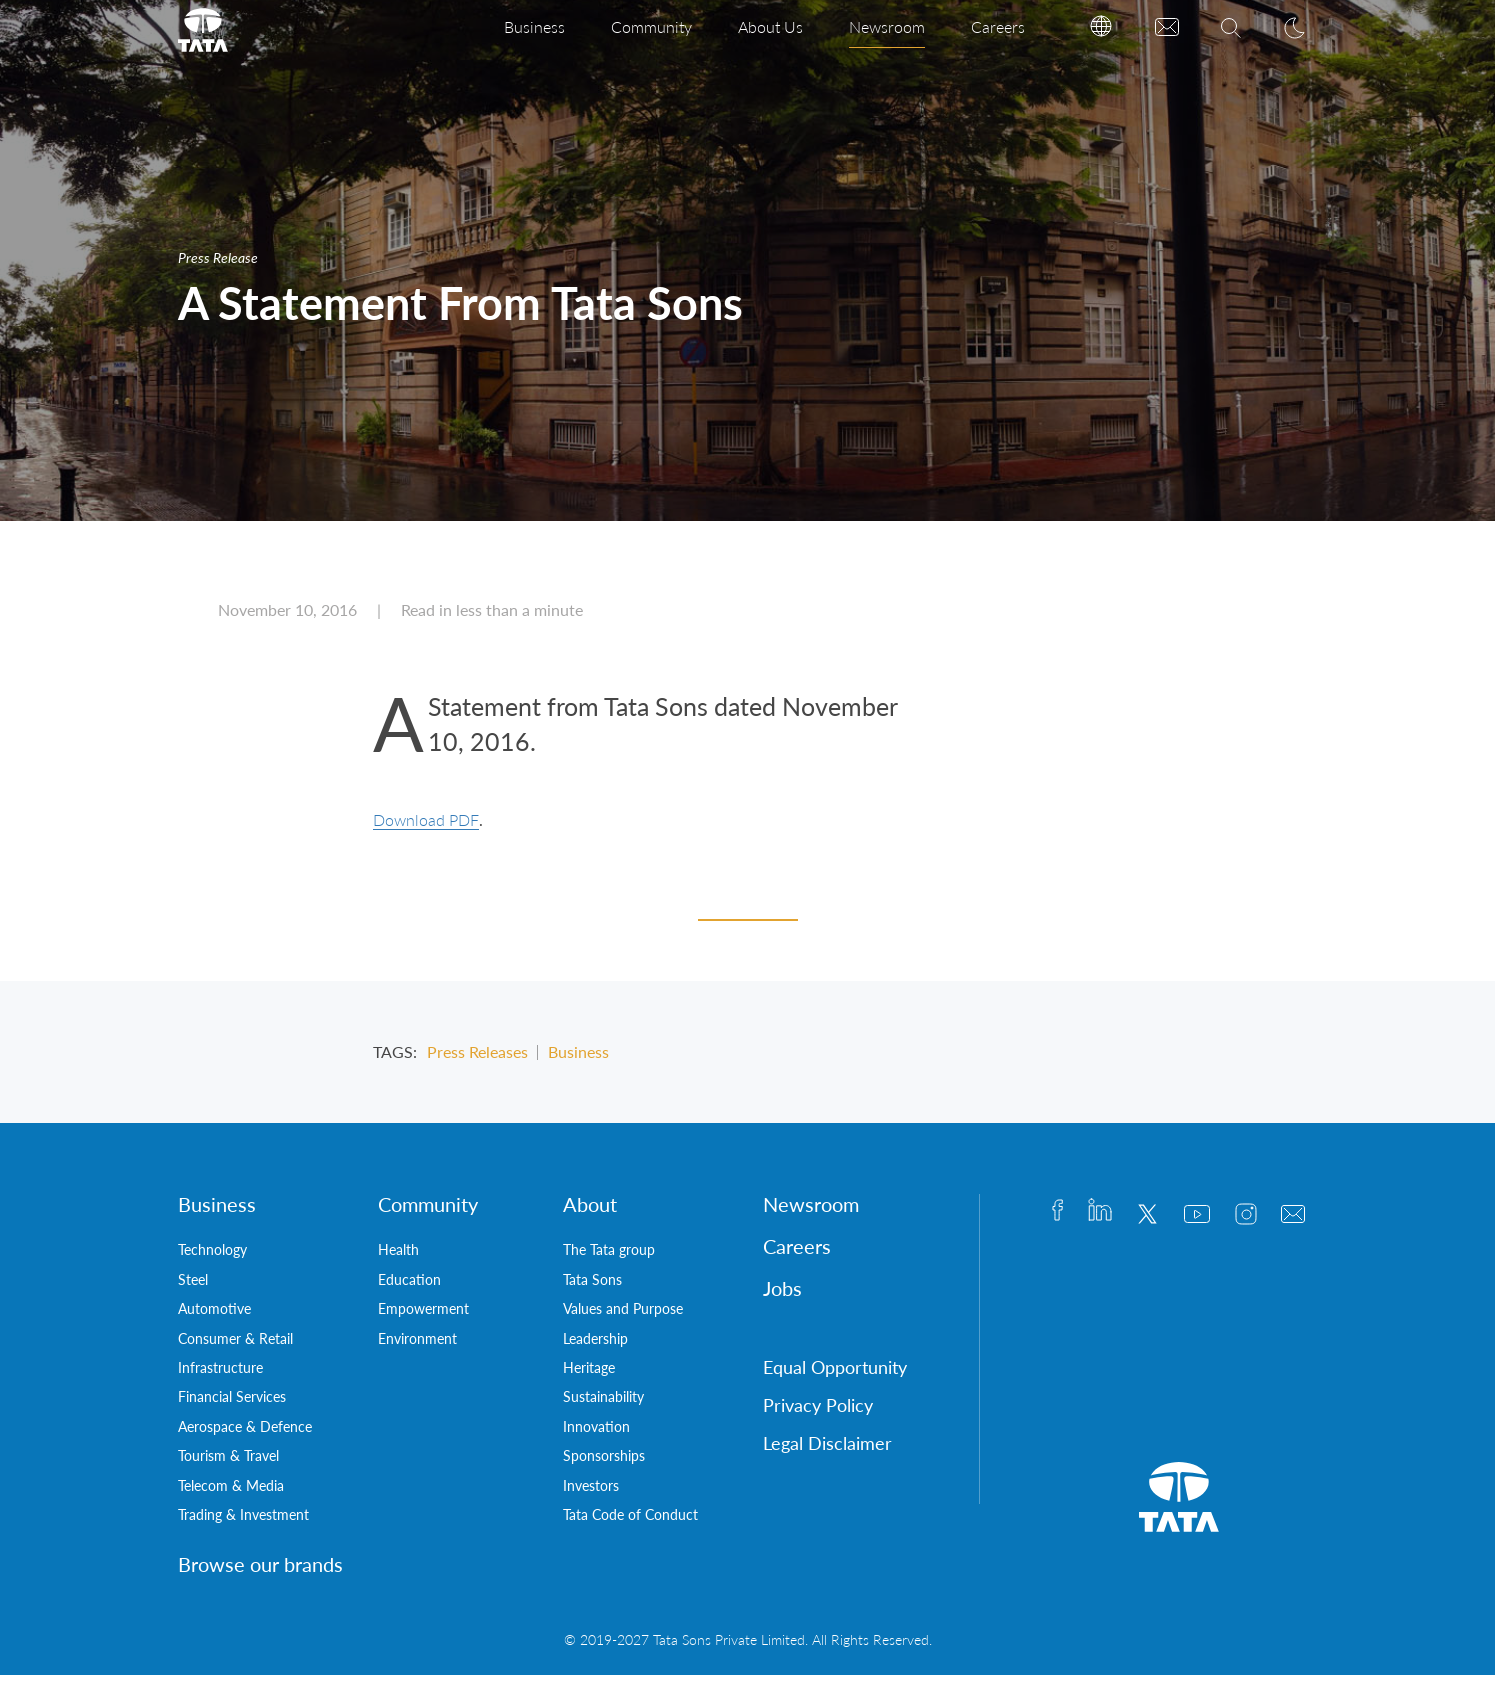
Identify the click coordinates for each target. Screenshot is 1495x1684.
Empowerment (423, 1317)
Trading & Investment (243, 1523)
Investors (591, 1494)
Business (534, 26)
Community (651, 26)
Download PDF (426, 828)
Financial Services (232, 1405)
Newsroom (887, 26)
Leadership (595, 1347)
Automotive (214, 1317)
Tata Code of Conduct (630, 1523)
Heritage (589, 1376)
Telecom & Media (231, 1494)
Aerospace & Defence (245, 1435)
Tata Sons (592, 1288)
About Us (770, 26)
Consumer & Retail (235, 1347)
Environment (417, 1347)
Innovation (596, 1435)
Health (398, 1258)
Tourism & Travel (228, 1464)
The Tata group (609, 1258)
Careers (998, 26)
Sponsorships (604, 1464)
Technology (212, 1258)
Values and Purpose (623, 1317)
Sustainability (603, 1405)
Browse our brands (260, 1573)
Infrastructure (220, 1376)
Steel (193, 1288)
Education (409, 1288)
